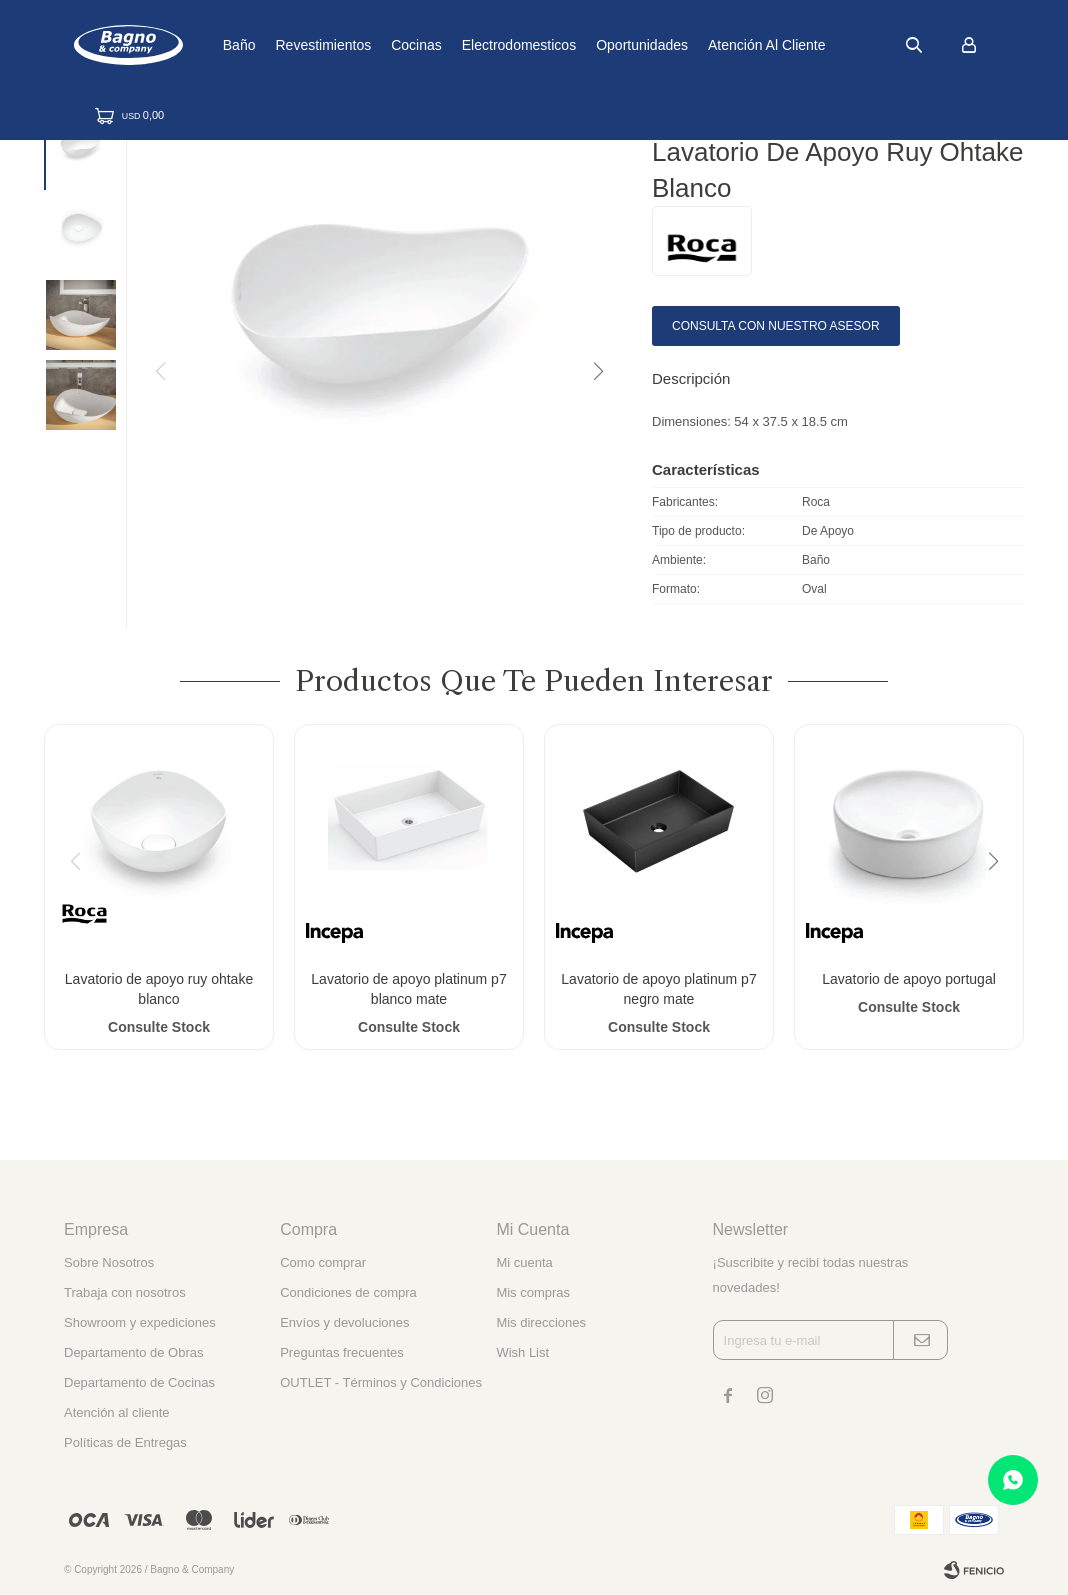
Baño (282, 45)
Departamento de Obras (133, 1352)
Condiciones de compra (348, 1292)
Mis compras (533, 1292)
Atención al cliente (811, 45)
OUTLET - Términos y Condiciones (381, 1382)
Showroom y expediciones (140, 1322)
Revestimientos (367, 45)
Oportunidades (686, 45)
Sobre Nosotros (109, 1262)
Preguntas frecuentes (342, 1352)
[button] (597, 372)
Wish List (522, 1352)
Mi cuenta (524, 1262)
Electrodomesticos (562, 45)
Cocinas (460, 45)
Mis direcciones (541, 1322)
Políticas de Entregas (125, 1442)
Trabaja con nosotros (125, 1292)
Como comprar (323, 1262)
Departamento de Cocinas (139, 1382)
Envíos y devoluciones (344, 1322)
